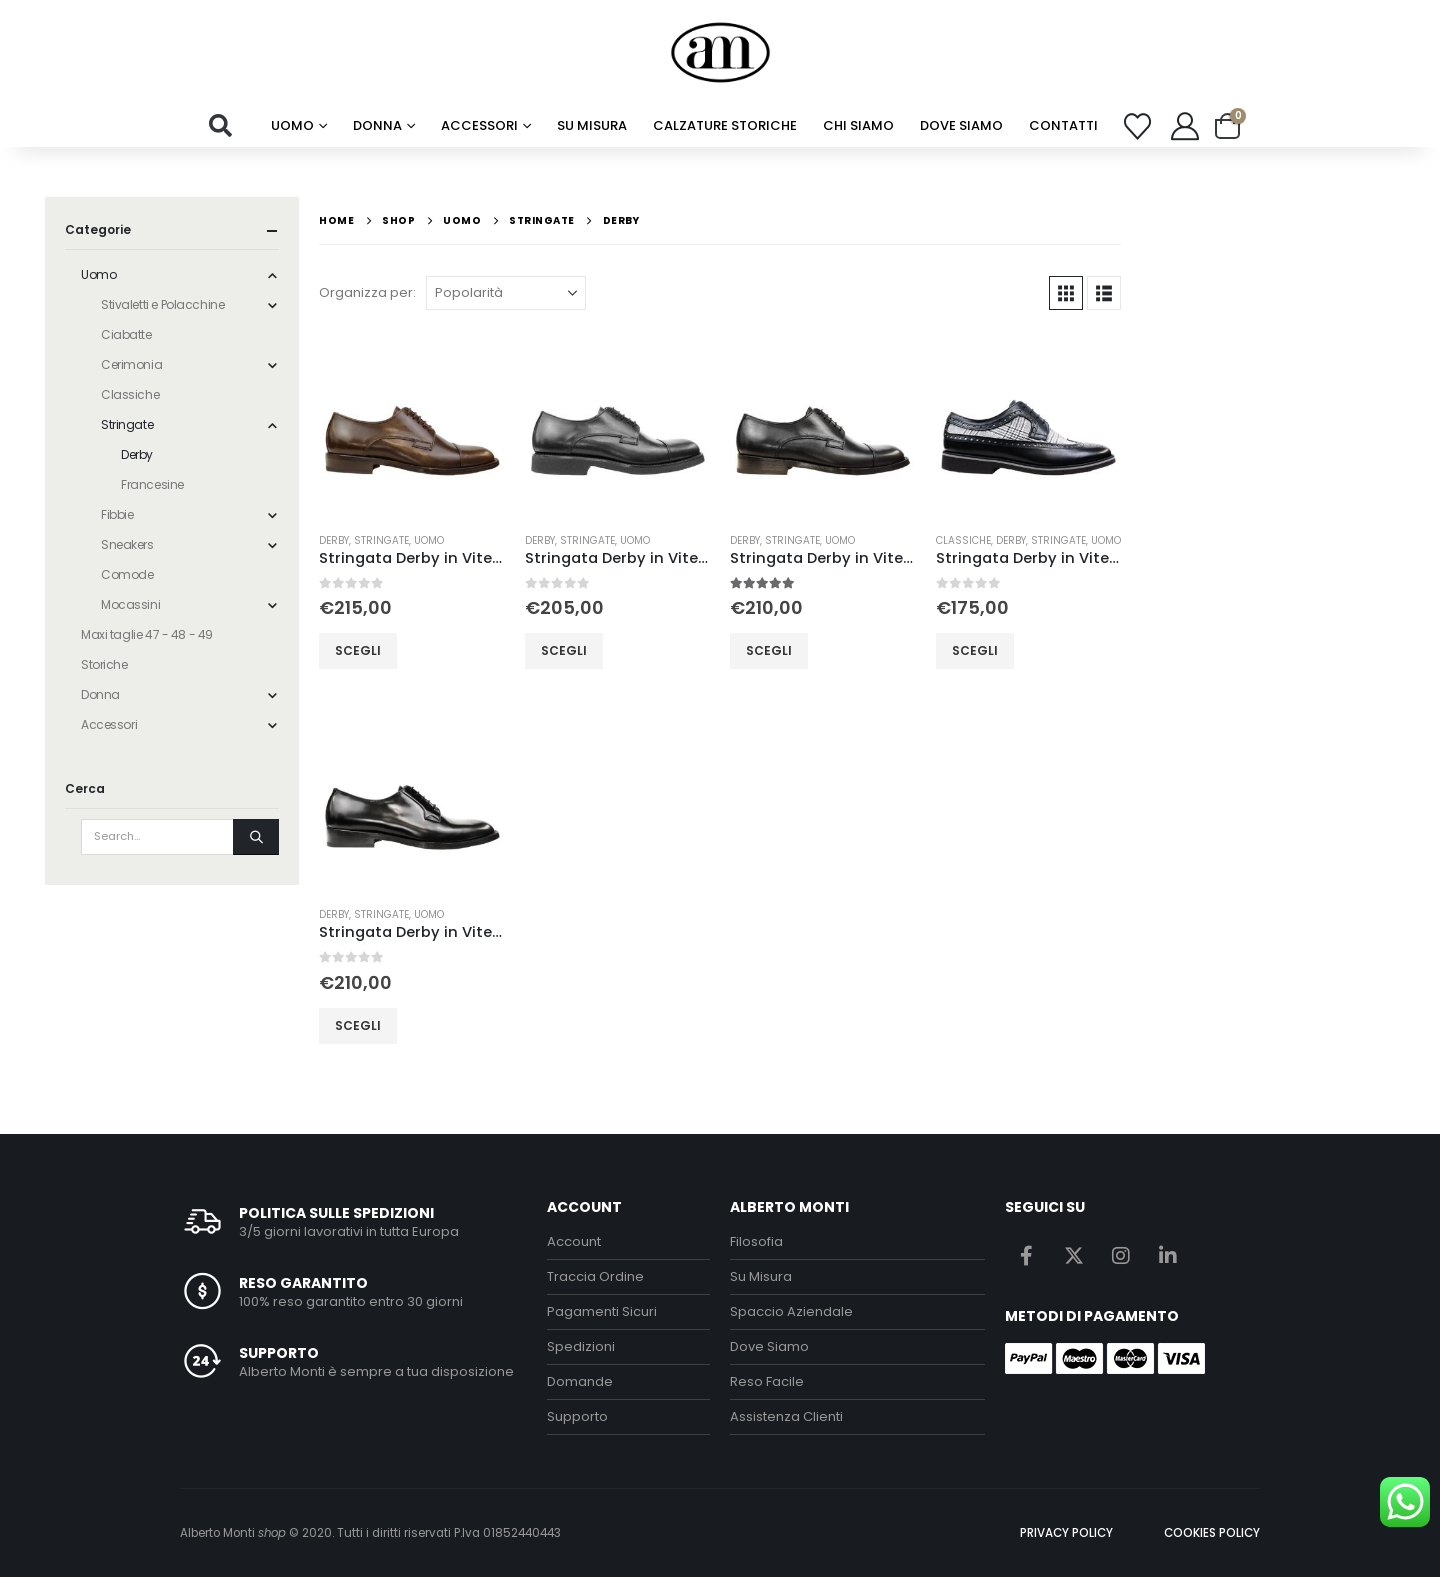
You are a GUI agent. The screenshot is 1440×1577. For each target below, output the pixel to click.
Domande (580, 1381)
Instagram (1121, 1255)
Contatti (1063, 125)
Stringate (381, 540)
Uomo (292, 125)
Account (574, 1241)
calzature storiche (725, 125)
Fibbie (117, 514)
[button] (221, 126)
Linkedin (1168, 1255)
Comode (127, 574)
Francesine (152, 484)
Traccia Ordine (595, 1276)
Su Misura (761, 1276)
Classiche (963, 540)
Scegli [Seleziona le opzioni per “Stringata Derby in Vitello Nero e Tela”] (975, 650)
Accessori (479, 125)
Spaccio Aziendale (791, 1311)
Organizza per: (367, 292)
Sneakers (127, 544)
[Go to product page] (412, 423)
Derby (334, 540)
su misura (592, 125)
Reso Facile (767, 1381)
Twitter (1074, 1255)
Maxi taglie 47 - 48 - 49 (147, 634)
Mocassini (130, 604)
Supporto (577, 1416)
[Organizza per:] (506, 293)
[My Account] (1185, 126)
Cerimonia (131, 364)
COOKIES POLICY (1212, 1533)
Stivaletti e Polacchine (162, 304)
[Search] (256, 837)
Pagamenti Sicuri (602, 1311)
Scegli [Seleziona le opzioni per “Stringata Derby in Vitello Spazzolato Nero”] (358, 1025)
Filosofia (756, 1241)
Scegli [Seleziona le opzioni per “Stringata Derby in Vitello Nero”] (769, 650)
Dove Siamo (961, 125)
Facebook (1027, 1255)
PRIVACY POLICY (1066, 1533)
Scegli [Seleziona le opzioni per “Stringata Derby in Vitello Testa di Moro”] (358, 650)
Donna (377, 125)
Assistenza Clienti (786, 1416)
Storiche (104, 664)
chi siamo (858, 125)
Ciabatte (126, 334)
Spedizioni (581, 1346)
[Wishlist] (1138, 126)
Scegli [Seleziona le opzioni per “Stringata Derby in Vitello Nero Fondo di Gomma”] (564, 650)
